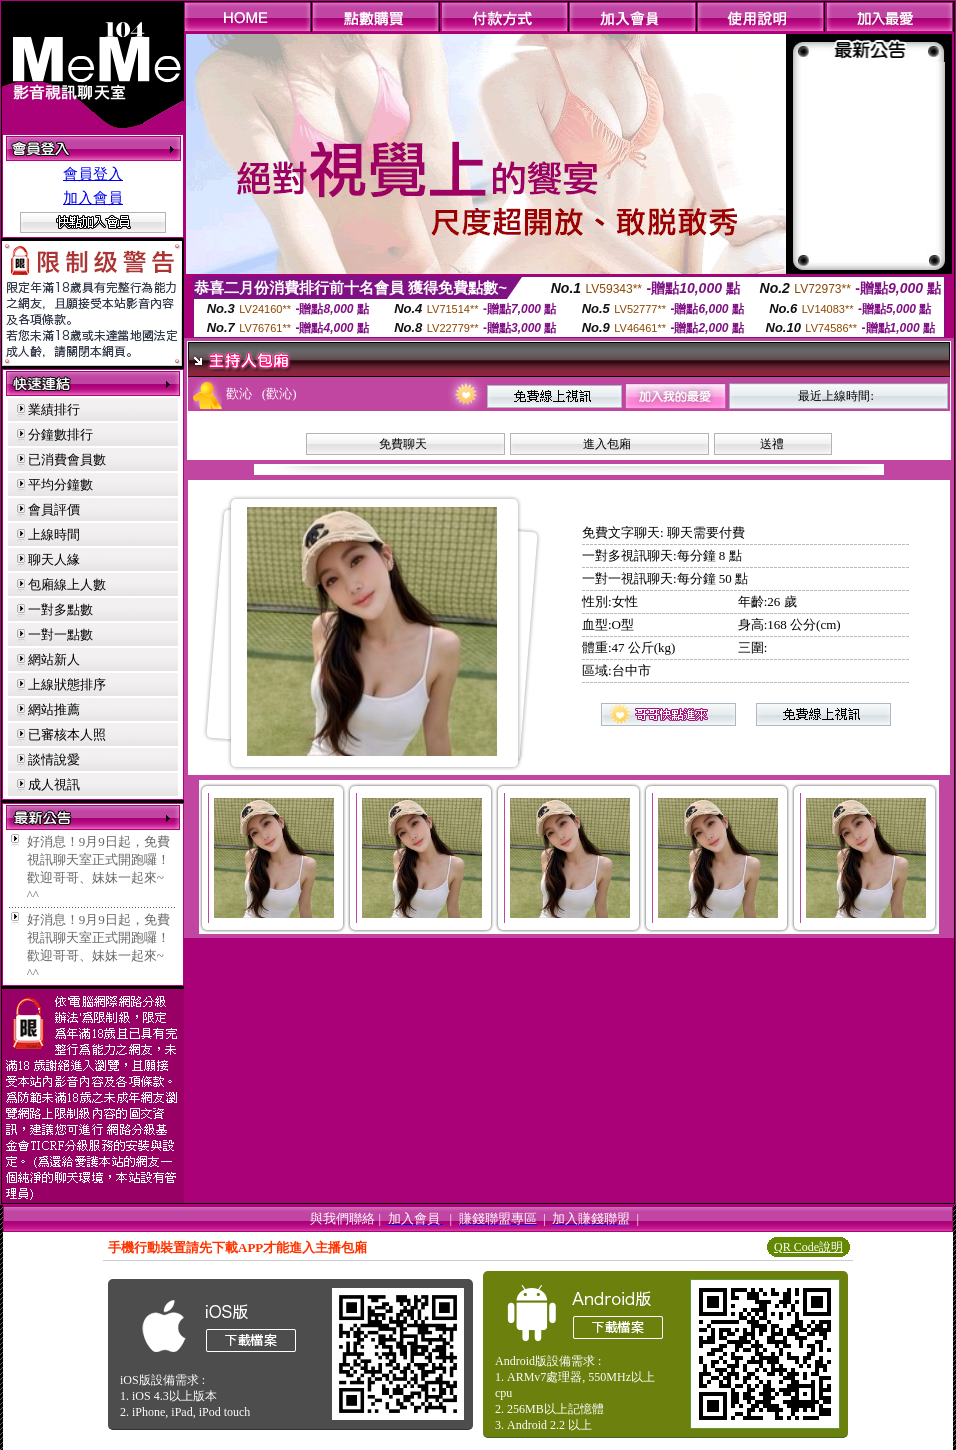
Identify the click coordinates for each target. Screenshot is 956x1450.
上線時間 (54, 534)
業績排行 (54, 409)
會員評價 (54, 509)
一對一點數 (60, 634)
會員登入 (93, 174)
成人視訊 (54, 784)
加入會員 (93, 198)
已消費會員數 (67, 459)
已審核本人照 (67, 734)
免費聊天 (403, 444)
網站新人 (54, 659)
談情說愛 (54, 759)
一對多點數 (60, 609)
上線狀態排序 (67, 684)
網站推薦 (54, 709)
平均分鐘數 (60, 484)
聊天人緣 (54, 559)
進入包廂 (607, 444)
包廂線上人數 (67, 584)
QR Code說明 (808, 1247)
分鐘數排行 (60, 434)
